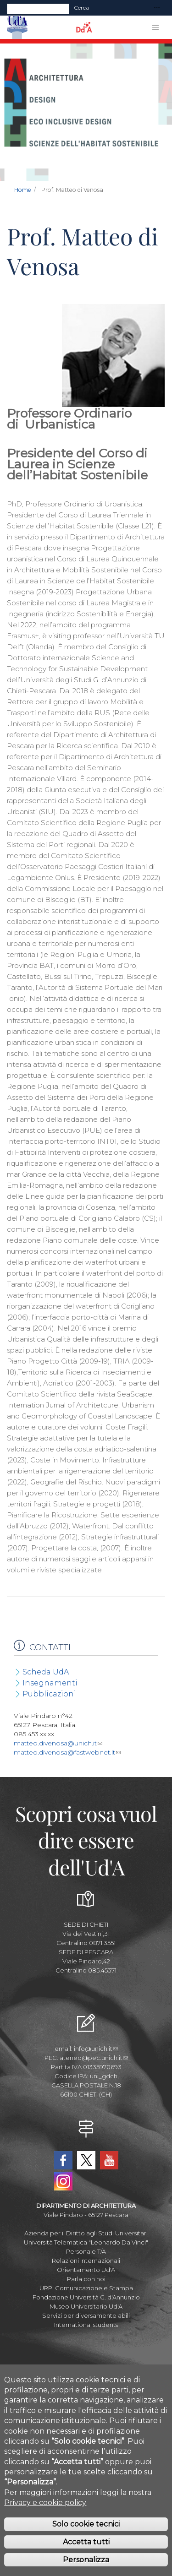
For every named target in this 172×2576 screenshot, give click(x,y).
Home (22, 189)
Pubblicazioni (49, 1694)
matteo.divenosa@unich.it (58, 1743)
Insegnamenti (50, 1683)
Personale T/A (86, 2251)
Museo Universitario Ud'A (86, 2306)
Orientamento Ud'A (86, 2269)
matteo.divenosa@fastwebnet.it (67, 1752)
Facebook (63, 2160)
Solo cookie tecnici (86, 2524)
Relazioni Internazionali (86, 2260)
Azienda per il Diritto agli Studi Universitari (86, 2233)
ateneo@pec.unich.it (94, 2057)
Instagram (63, 2181)
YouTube (109, 2160)
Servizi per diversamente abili (86, 2315)
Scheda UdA (45, 1672)
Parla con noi (86, 2279)
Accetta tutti (86, 2542)
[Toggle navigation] (157, 8)
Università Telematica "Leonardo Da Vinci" (86, 2242)
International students (86, 2324)
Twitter (86, 2160)
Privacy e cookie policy (45, 2502)
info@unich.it (96, 2048)
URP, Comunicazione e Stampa (86, 2288)
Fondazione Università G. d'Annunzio (86, 2297)
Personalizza (86, 2559)
